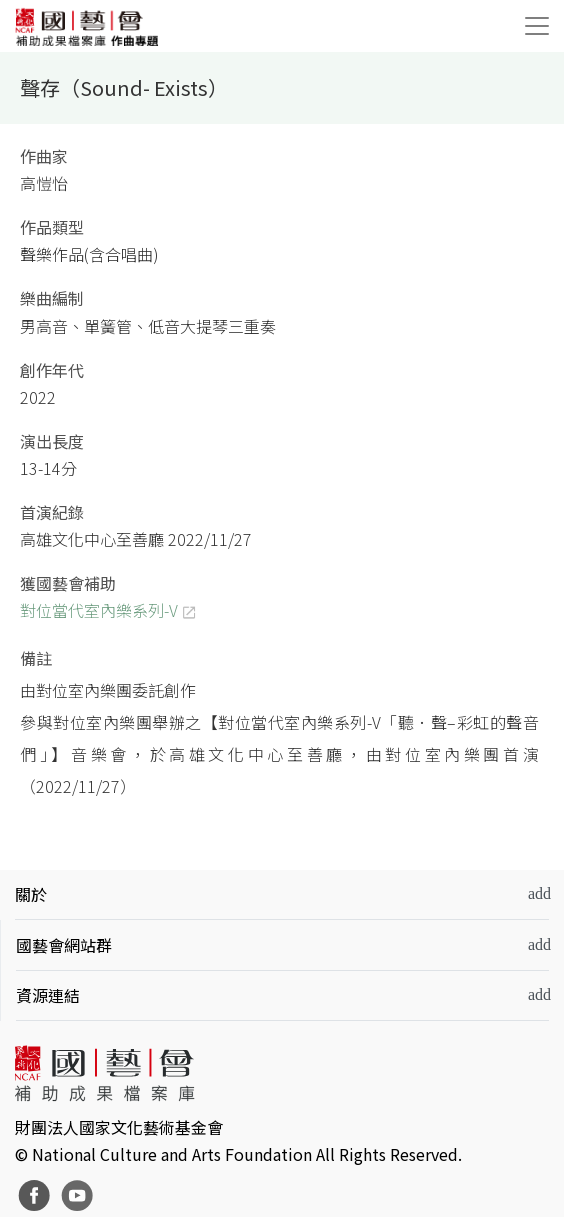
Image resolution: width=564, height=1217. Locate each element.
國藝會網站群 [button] (64, 945)
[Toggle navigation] (537, 26)
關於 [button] (31, 894)
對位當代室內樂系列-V (99, 610)
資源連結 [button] (48, 995)
